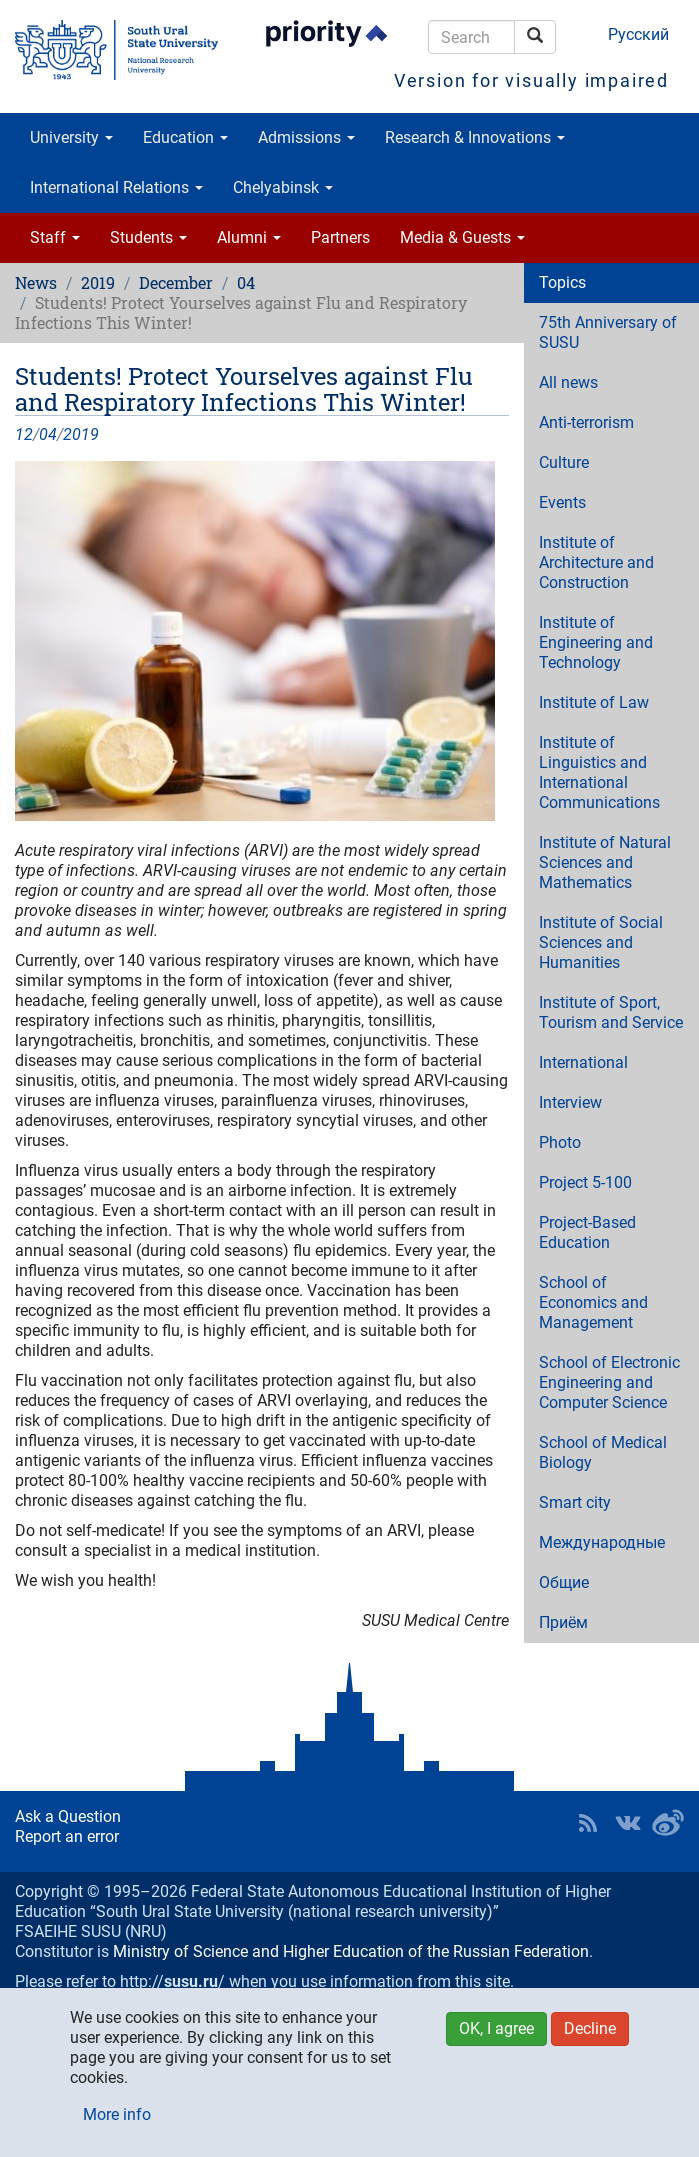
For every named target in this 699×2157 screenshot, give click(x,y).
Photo (560, 1142)
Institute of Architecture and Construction (596, 562)
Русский (638, 34)
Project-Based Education (587, 1232)
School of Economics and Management (593, 1302)
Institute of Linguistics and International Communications (599, 772)
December (176, 282)
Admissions (306, 137)
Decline (590, 2028)
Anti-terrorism (586, 422)
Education (185, 137)
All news (568, 382)
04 (246, 282)
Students (148, 237)
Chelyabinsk (283, 187)
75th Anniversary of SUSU (608, 332)
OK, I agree (496, 2028)
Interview (570, 1102)
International (583, 1062)
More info (117, 2114)
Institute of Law (594, 702)
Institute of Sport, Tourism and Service (611, 1012)
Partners (340, 237)
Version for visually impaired (531, 80)
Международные (602, 1542)
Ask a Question (68, 1816)
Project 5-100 (585, 1182)
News (36, 282)
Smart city (575, 1502)
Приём (563, 1622)
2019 (98, 282)
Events (562, 502)
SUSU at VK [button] (628, 1823)
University (71, 137)
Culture (564, 462)
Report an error (67, 1836)
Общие (564, 1582)
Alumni (249, 237)
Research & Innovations (475, 137)
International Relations (116, 187)
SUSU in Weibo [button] (668, 1823)
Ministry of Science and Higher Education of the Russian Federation (351, 1951)
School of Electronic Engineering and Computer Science (609, 1382)
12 (24, 434)
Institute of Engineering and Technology (596, 642)
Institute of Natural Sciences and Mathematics (605, 862)
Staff (55, 237)
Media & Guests (462, 237)
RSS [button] (588, 1823)
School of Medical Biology (603, 1452)
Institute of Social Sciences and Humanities (601, 942)
